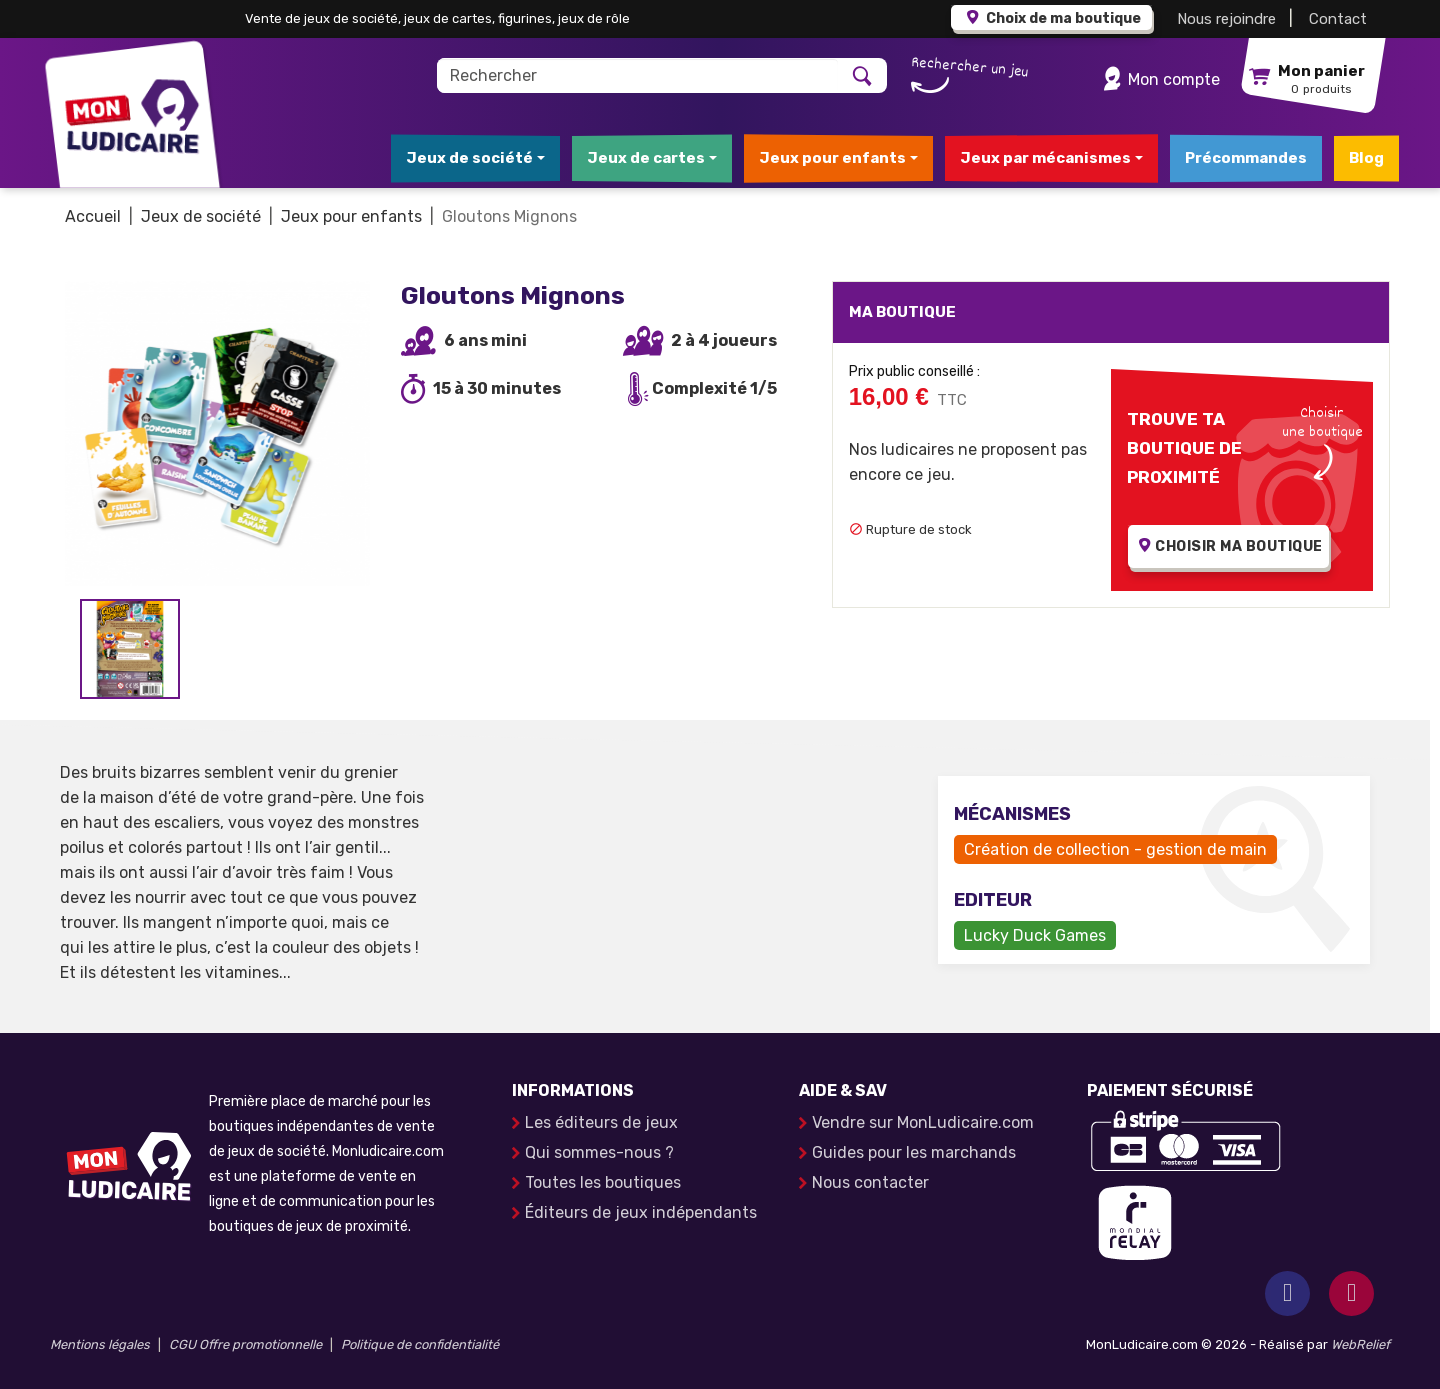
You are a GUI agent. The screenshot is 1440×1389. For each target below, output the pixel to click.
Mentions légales (100, 1344)
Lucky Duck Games (1035, 935)
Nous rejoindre (1226, 19)
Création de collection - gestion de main (1115, 849)
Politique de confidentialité (420, 1344)
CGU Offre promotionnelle (245, 1344)
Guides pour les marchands (914, 1152)
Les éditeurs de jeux (601, 1122)
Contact (1338, 19)
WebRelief (1360, 1344)
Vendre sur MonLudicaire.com (923, 1122)
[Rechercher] (638, 75)
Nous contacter (870, 1182)
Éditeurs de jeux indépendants (641, 1212)
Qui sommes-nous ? (599, 1152)
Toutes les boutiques (603, 1182)
